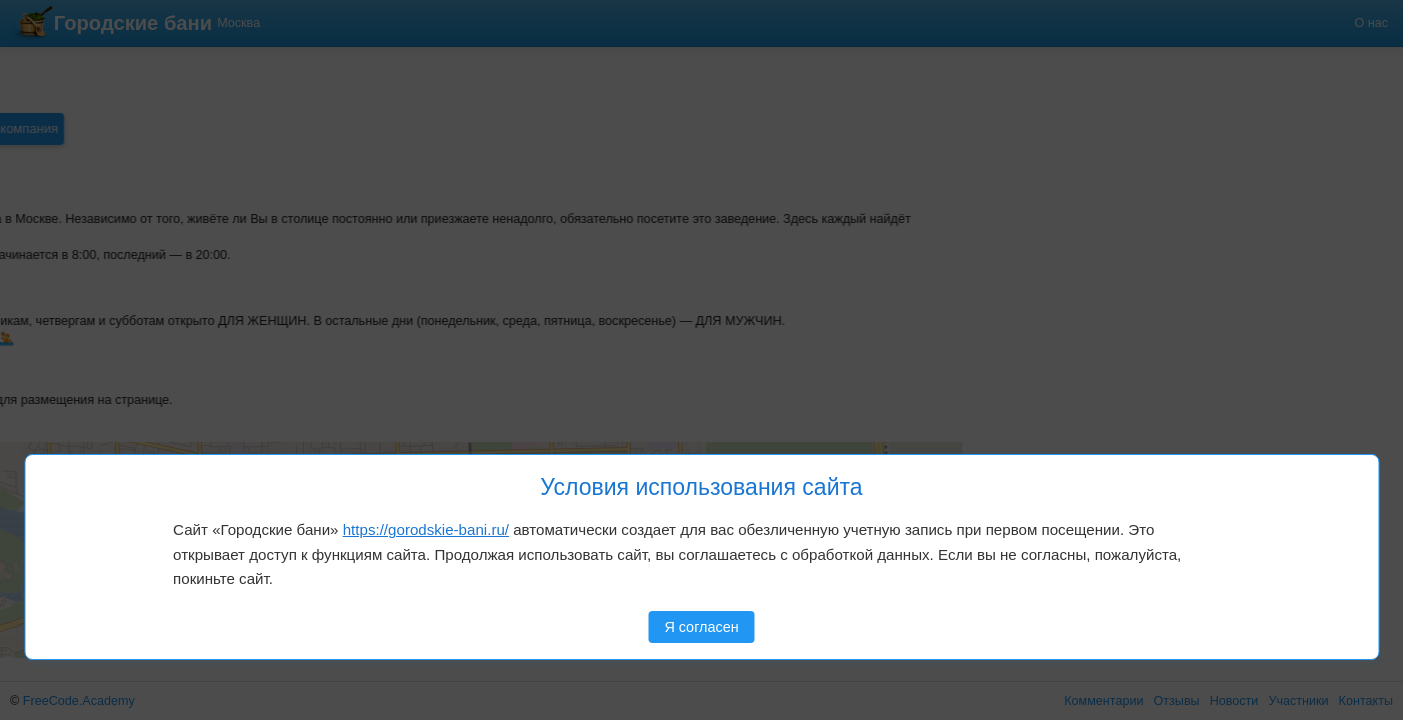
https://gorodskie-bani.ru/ (426, 529)
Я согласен (701, 627)
